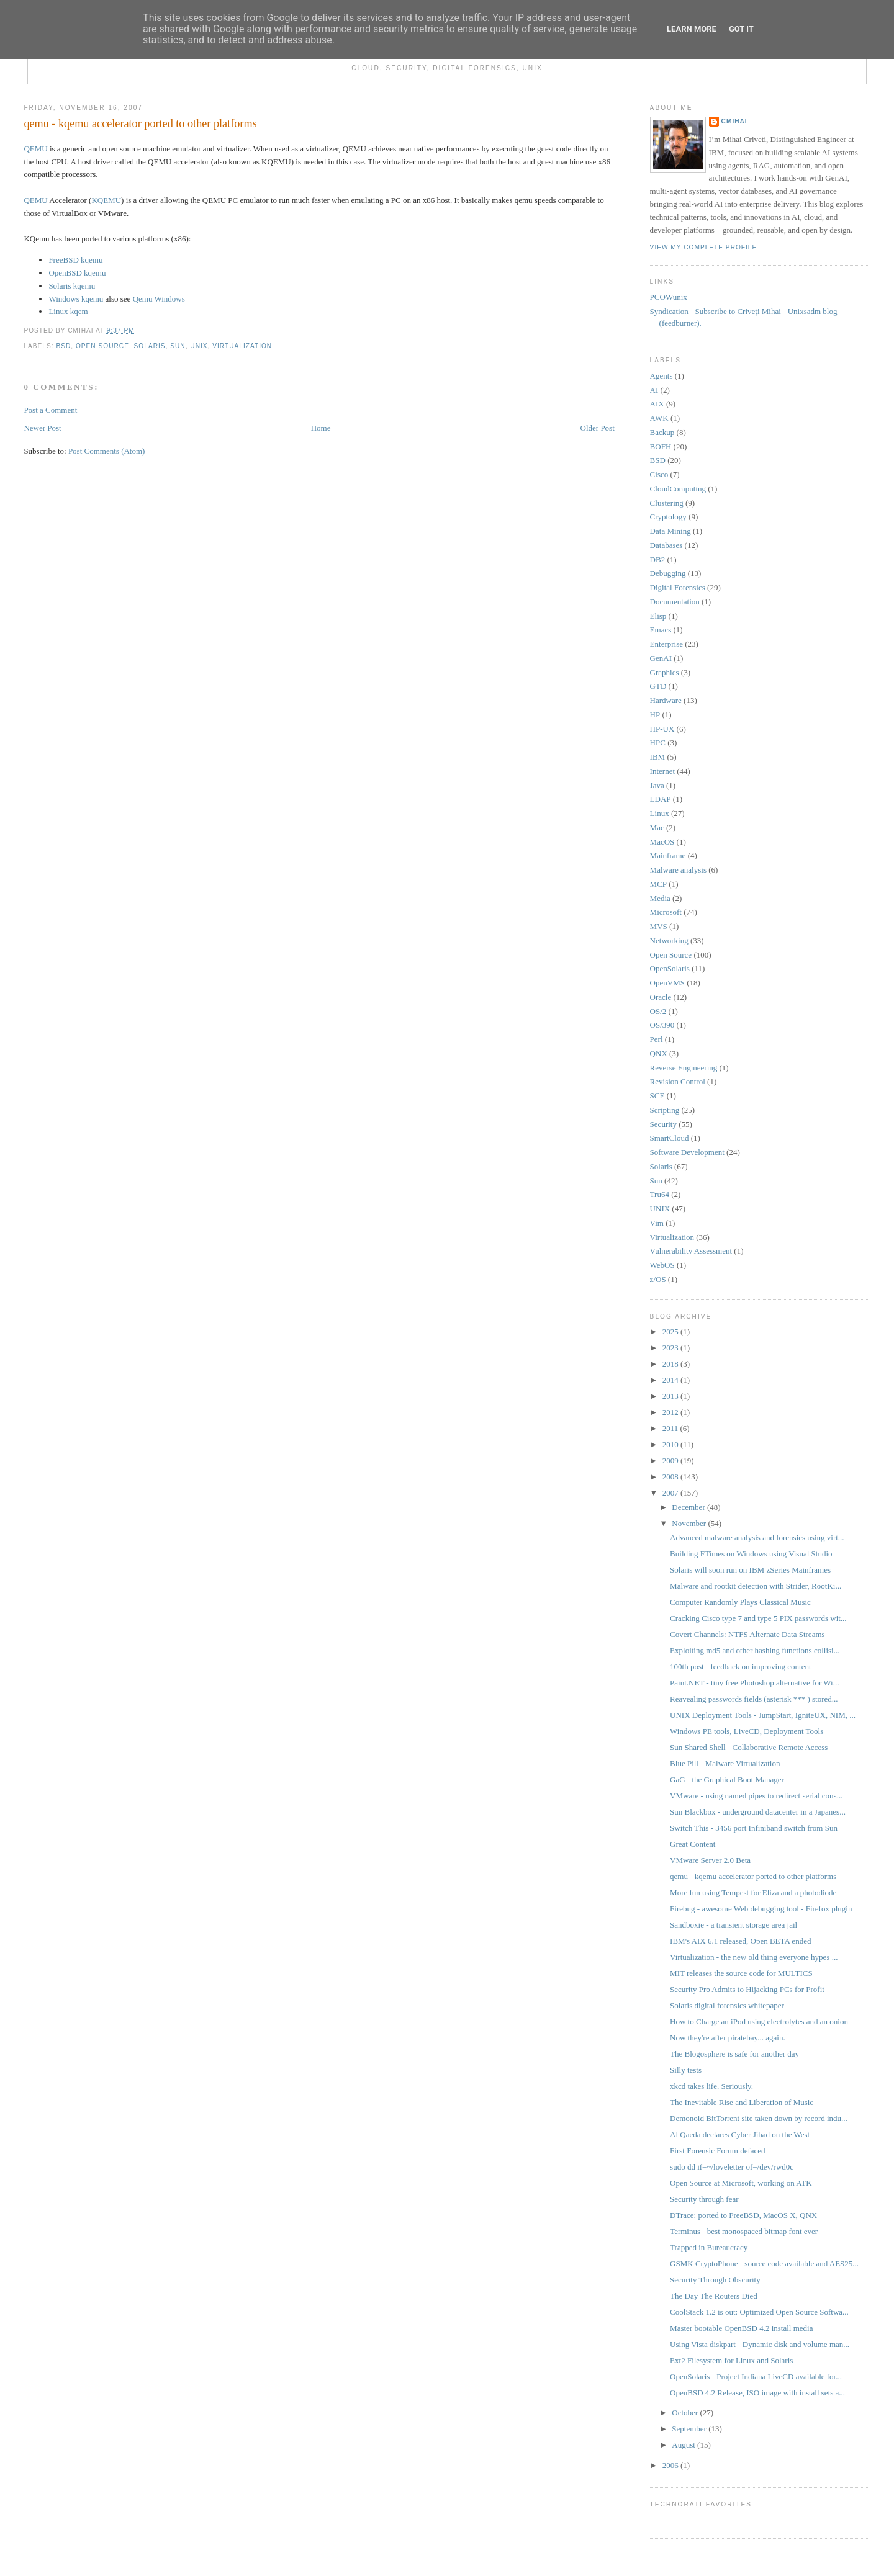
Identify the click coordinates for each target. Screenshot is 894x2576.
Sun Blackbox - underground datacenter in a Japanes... (758, 1811)
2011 (671, 1428)
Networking (669, 940)
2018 (671, 1363)
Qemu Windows (159, 298)
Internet (662, 771)
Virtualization (242, 346)
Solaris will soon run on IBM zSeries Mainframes (750, 1569)
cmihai (734, 121)
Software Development (687, 1152)
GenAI (661, 658)
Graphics (664, 672)
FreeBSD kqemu (75, 259)
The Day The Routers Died (713, 2295)
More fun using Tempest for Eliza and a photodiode (753, 1892)
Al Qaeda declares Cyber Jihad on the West (740, 2134)
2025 (671, 1331)
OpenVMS (667, 982)
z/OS (658, 1279)
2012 (671, 1412)
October (686, 2412)
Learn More (691, 29)
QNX (658, 1053)
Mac (657, 827)
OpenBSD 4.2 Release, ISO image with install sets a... (757, 2392)
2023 (671, 1347)
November (690, 1523)
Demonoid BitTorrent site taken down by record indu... (758, 2118)
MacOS (662, 841)
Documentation (675, 601)
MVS (658, 926)
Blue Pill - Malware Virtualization (725, 1763)
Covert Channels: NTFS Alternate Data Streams (747, 1634)
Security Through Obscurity (715, 2279)
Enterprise (666, 643)
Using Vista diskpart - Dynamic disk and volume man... (759, 2344)
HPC (658, 742)
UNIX (198, 346)
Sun (177, 346)
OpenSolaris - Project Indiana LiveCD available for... (756, 2376)
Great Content (692, 1844)
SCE (657, 1095)
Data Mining (670, 531)
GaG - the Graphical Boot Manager (727, 1779)
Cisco (659, 474)
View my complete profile (703, 247)
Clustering (667, 503)
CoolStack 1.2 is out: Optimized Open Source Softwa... (759, 2312)
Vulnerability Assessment (691, 1250)
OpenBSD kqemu (77, 272)
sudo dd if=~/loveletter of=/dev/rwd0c (731, 2166)
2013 (671, 1396)
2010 (671, 1444)
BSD (63, 346)
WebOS (662, 1265)
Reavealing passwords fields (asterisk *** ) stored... (754, 1698)
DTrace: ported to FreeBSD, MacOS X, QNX (743, 2215)
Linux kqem (68, 311)
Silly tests (686, 2070)
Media (660, 898)
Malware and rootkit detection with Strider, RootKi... (755, 1586)
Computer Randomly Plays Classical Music (740, 1602)
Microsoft (666, 912)
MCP (658, 884)
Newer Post (42, 428)
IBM (658, 756)
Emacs (661, 629)
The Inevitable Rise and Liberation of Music (741, 2102)
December (689, 1507)
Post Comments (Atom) (106, 451)
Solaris (150, 346)
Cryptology (668, 516)
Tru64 (659, 1194)
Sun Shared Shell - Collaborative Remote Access (749, 1747)
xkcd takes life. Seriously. (711, 2086)
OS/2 (658, 1011)
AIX (657, 403)
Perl (656, 1039)
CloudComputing (678, 488)
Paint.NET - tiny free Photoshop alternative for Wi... (754, 1682)
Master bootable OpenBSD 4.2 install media (741, 2328)
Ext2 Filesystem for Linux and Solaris (731, 2360)
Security (663, 1124)
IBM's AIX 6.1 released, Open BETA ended (740, 1940)
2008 (671, 1476)
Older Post (597, 428)
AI (654, 390)
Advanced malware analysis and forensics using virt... (757, 1537)
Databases (666, 545)
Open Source (102, 346)
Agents (661, 375)
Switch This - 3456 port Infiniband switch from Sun (754, 1828)
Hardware (666, 700)
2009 (671, 1460)
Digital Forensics (677, 587)
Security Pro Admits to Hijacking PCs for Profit (747, 1989)
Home (321, 428)
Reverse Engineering (684, 1067)
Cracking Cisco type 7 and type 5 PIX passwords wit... (758, 1618)
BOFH (661, 446)
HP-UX (662, 729)
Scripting (665, 1110)
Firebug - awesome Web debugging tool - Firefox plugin (761, 1908)
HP (655, 714)
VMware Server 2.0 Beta (710, 1860)
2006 (671, 2465)
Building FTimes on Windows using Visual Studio (751, 1553)
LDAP (660, 799)
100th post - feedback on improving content (740, 1666)
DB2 (658, 559)
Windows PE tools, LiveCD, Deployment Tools (746, 1731)
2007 (671, 1492)
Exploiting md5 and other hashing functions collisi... (754, 1650)
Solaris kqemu (71, 285)
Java (657, 785)
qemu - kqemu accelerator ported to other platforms (140, 123)
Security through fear (704, 2199)
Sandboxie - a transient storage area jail (733, 1924)
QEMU (35, 148)
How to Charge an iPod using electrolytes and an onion (759, 2021)
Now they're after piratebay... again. (727, 2037)
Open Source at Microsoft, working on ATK (741, 2183)
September (690, 2428)
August (684, 2444)
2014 (671, 1379)
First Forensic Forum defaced (717, 2150)
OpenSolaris (670, 968)
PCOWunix (668, 297)
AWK (659, 418)
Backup (662, 432)
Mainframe (668, 855)
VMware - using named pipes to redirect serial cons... (756, 1795)
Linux (659, 813)
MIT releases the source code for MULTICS (741, 1973)
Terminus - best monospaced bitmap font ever (744, 2231)
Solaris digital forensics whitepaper (727, 2005)
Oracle (661, 997)
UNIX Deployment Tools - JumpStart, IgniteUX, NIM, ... (763, 1715)
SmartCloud (669, 1137)
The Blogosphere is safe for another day (734, 2053)
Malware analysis (678, 869)
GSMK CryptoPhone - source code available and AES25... (764, 2263)
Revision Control (677, 1081)
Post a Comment (50, 410)
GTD (658, 686)
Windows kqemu (75, 298)
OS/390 (662, 1025)
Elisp (658, 616)
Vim (657, 1222)
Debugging (668, 573)
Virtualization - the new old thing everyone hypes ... (754, 1957)
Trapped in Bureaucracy (708, 2247)
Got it (741, 29)
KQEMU (106, 200)
